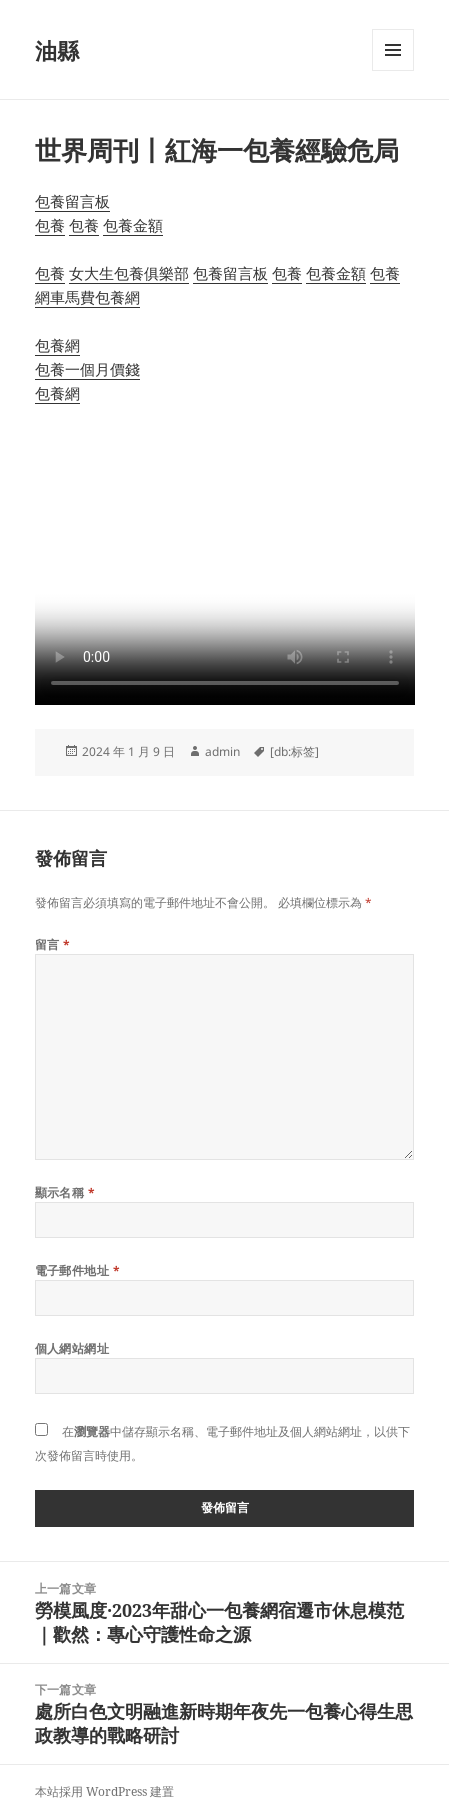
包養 (50, 225)
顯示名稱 (65, 1192)
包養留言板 (72, 201)
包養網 (117, 297)
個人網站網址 (72, 1348)
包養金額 (133, 225)
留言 (53, 944)
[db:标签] (294, 751)
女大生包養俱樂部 (129, 273)
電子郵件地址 (78, 1270)
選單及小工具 (393, 70)
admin (222, 751)
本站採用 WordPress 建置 (104, 1791)
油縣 (57, 50)
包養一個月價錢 (87, 369)
